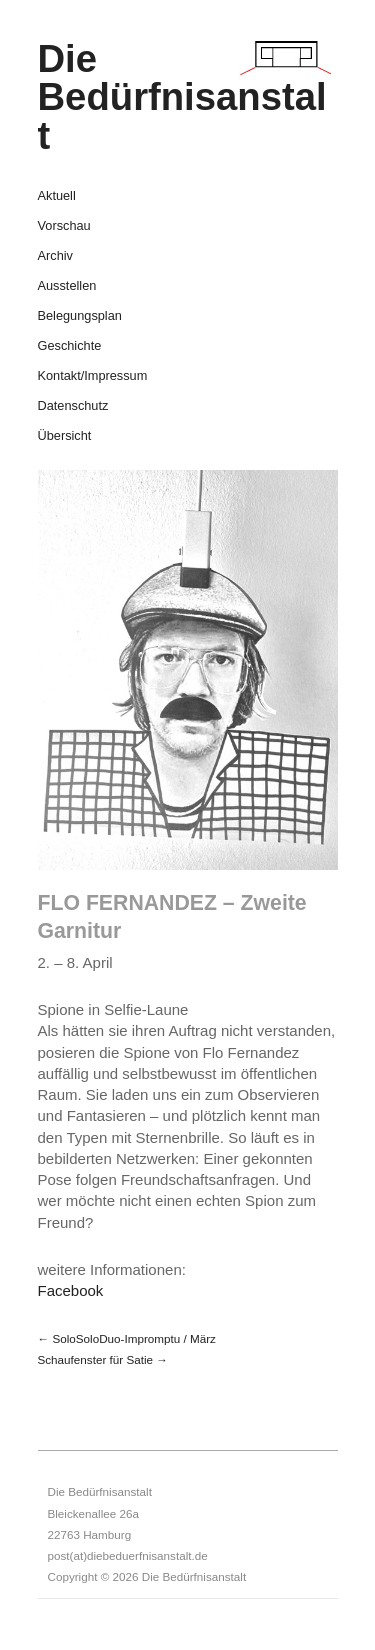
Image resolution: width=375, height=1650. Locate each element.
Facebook (71, 1290)
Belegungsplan (80, 316)
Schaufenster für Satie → (103, 1359)
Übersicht (65, 436)
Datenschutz (73, 406)
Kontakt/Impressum (93, 376)
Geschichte (70, 346)
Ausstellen (67, 286)
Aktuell (57, 196)
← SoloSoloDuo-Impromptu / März (127, 1338)
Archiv (55, 256)
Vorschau (64, 226)
